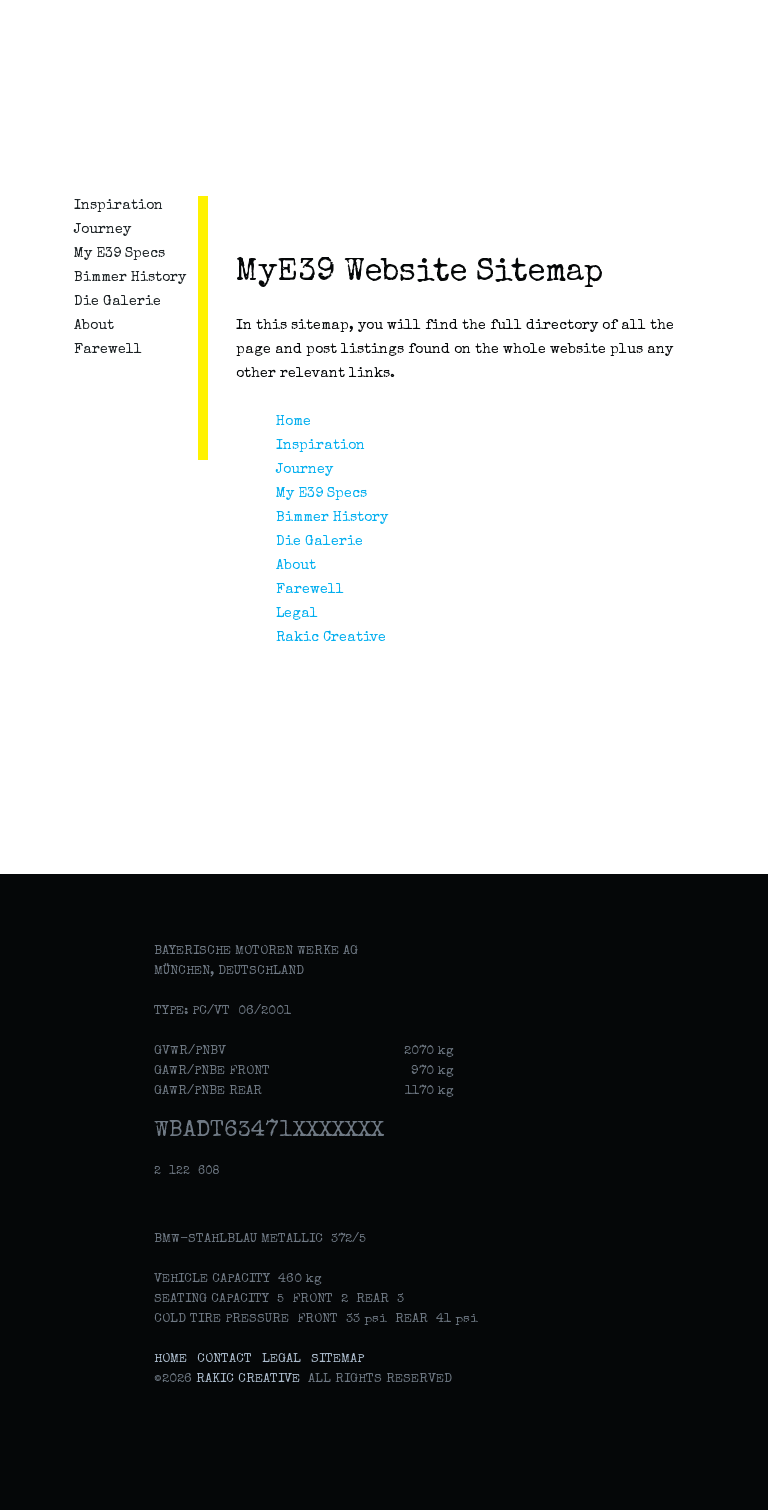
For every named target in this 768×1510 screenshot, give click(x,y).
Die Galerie (117, 302)
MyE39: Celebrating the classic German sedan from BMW (132, 100)
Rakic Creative (331, 638)
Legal (297, 614)
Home (293, 422)
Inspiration (118, 206)
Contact (224, 1359)
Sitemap (337, 1359)
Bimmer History (130, 278)
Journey (102, 230)
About (94, 326)
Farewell (108, 350)
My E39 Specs (119, 254)
